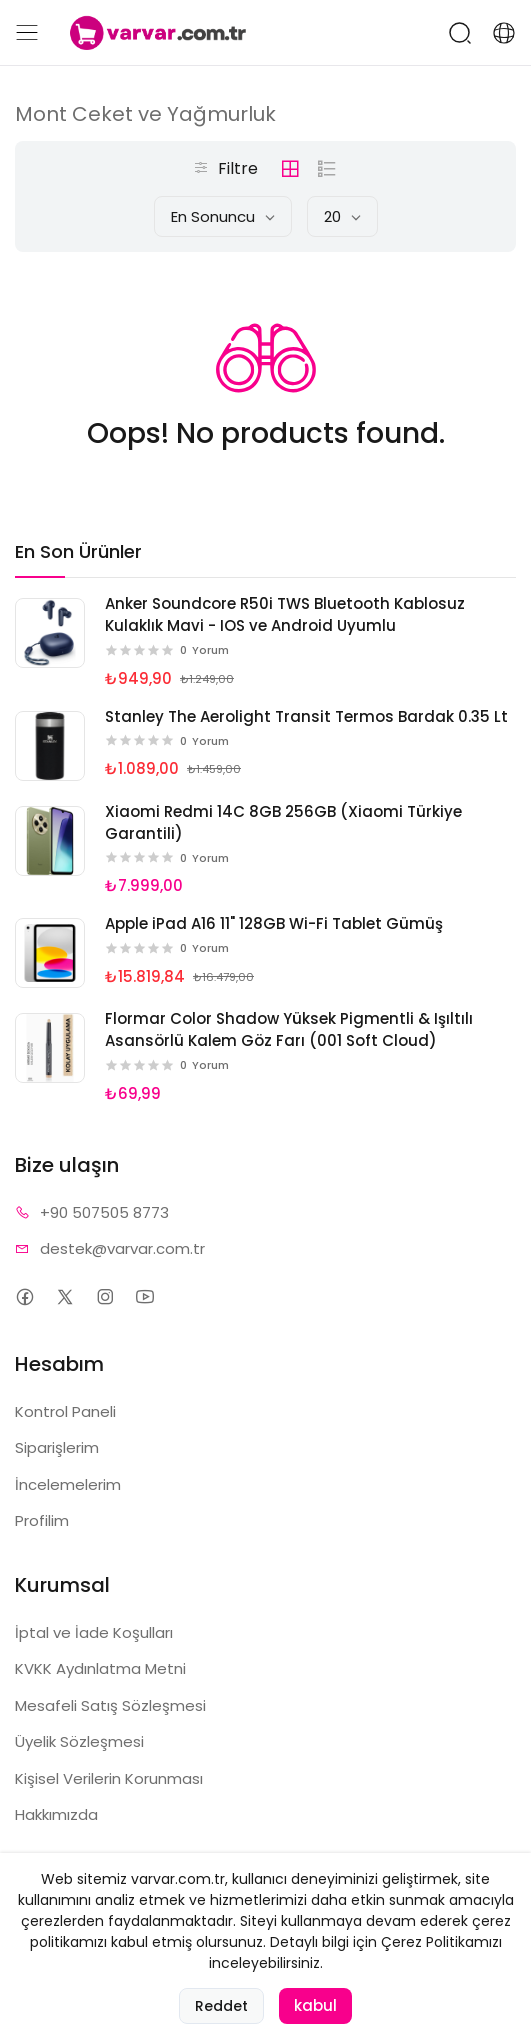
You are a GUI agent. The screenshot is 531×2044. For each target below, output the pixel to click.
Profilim (42, 1520)
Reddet (221, 2024)
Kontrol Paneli (65, 1411)
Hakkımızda (56, 1814)
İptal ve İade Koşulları (94, 1632)
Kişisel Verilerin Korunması (109, 1778)
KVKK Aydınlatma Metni (100, 1668)
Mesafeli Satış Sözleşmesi (110, 1705)
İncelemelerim (68, 1484)
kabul (315, 2023)
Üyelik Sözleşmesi (79, 1741)
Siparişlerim (57, 1447)
